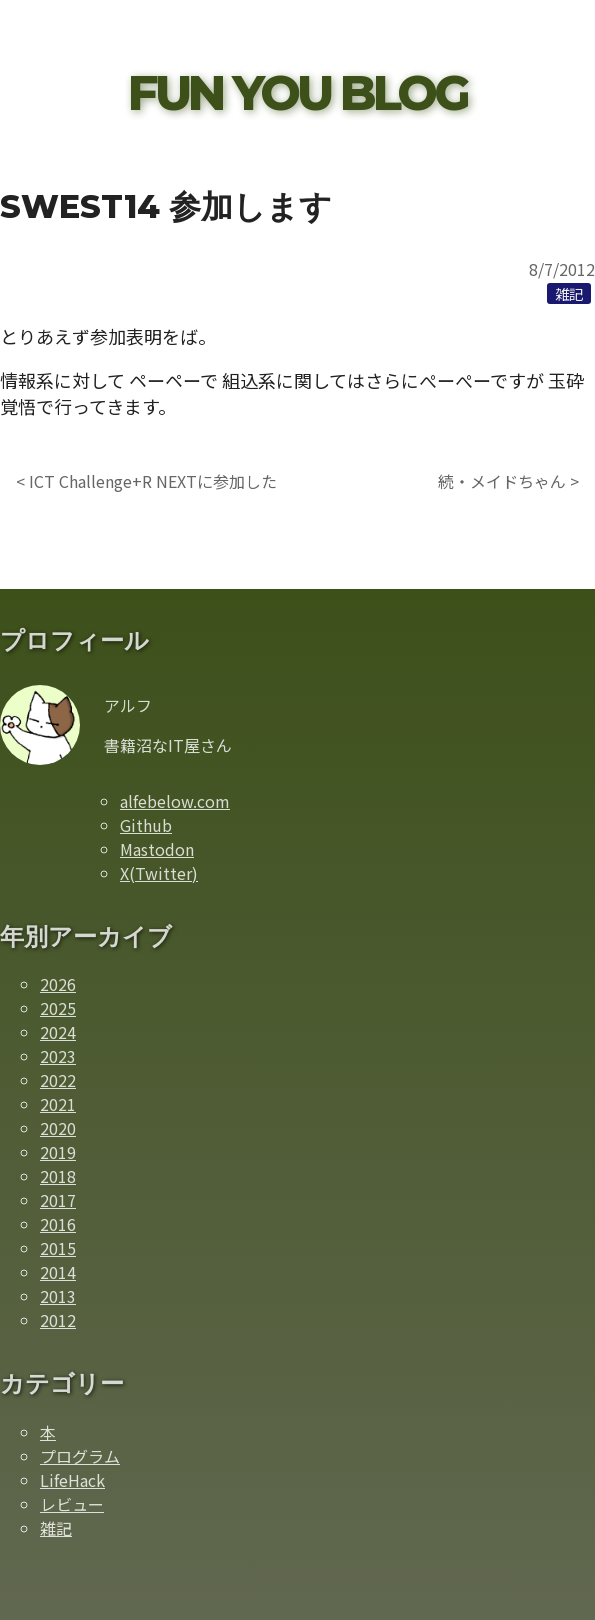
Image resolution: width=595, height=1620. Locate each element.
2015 (58, 1248)
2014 (58, 1272)
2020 (58, 1128)
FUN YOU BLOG (297, 93)
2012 (58, 1320)
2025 (58, 1008)
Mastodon (157, 849)
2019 (58, 1152)
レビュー (72, 1504)
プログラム (80, 1456)
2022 (58, 1080)
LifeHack (72, 1480)
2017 (58, 1200)
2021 (58, 1104)
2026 (58, 984)
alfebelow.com (175, 801)
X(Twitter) (159, 873)
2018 (58, 1176)
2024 (58, 1032)
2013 (58, 1296)
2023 (58, 1056)
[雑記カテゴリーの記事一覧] (569, 293)
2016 (58, 1224)
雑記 (56, 1528)
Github (146, 825)
